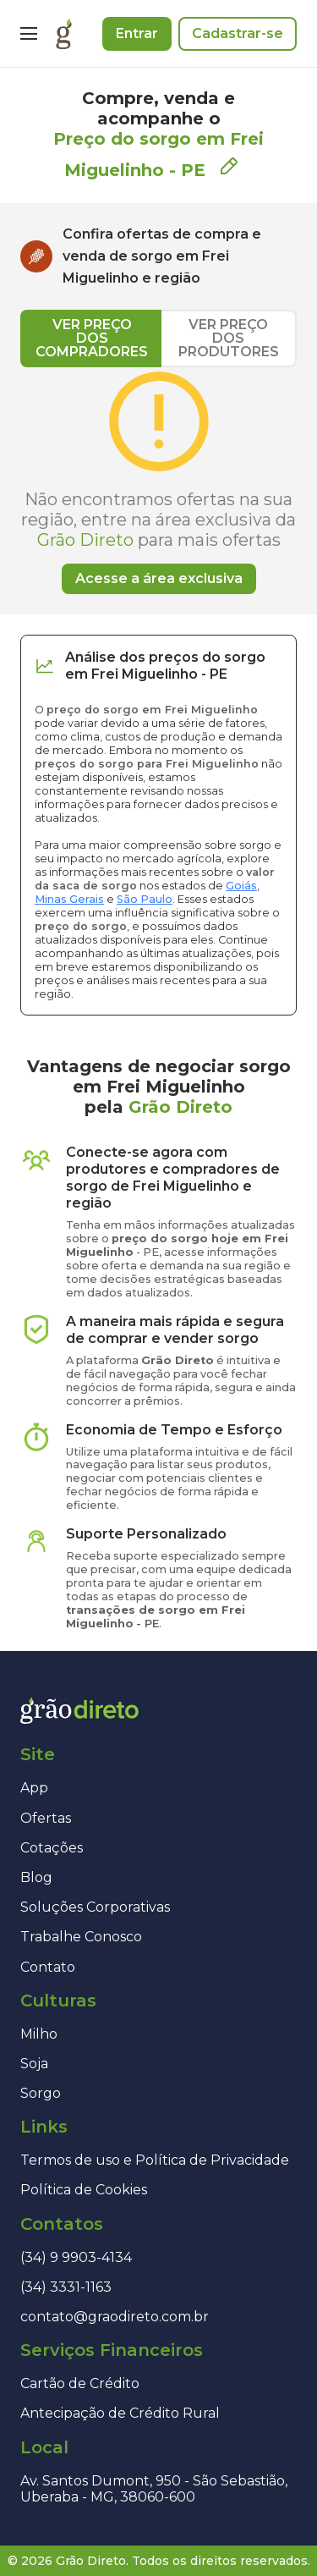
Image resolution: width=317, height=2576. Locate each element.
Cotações (51, 1848)
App (34, 1788)
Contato (47, 1967)
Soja (34, 2064)
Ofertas (45, 1818)
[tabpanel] (158, 480)
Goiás (241, 885)
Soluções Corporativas (95, 1907)
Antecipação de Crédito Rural (120, 2413)
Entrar (137, 33)
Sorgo (40, 2093)
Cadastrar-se (237, 33)
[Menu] (29, 34)
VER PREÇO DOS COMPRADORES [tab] (92, 338)
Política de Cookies (83, 2190)
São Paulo (144, 899)
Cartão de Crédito (79, 2383)
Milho (38, 2034)
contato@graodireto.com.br (114, 2317)
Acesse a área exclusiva (159, 578)
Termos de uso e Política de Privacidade (154, 2160)
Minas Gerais (69, 899)
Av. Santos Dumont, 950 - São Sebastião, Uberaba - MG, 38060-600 (153, 2489)
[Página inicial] (64, 33)
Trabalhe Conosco (81, 1937)
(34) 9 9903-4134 (76, 2257)
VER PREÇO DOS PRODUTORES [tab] (228, 338)
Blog (36, 1877)
